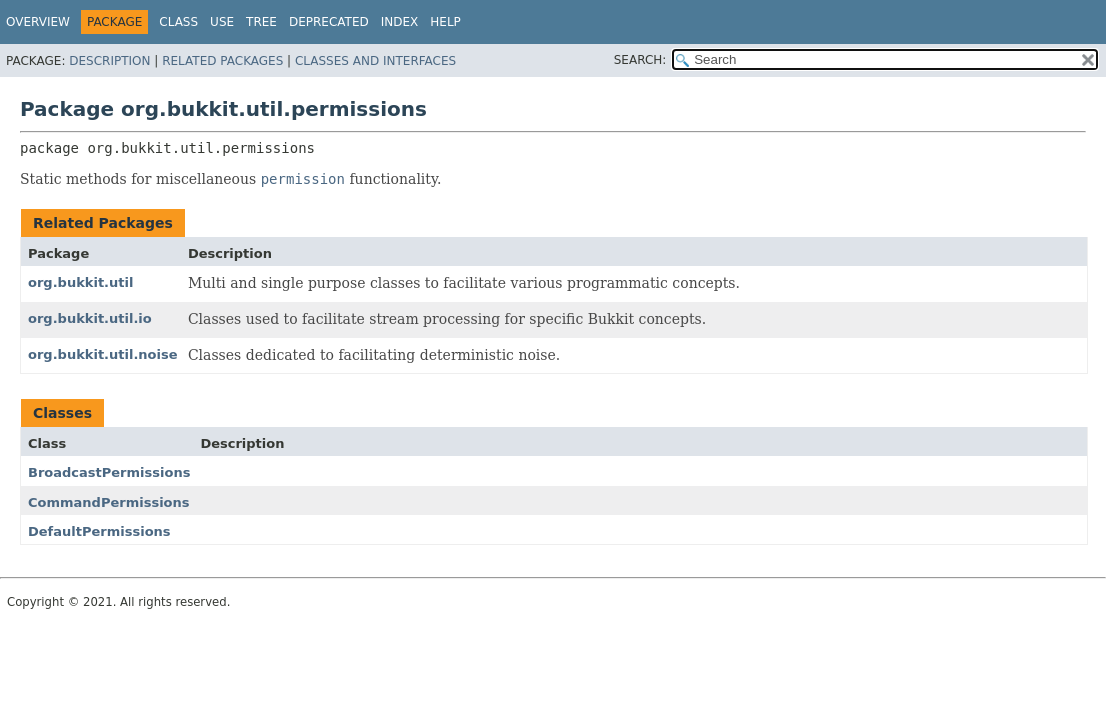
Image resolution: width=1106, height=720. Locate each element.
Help (445, 22)
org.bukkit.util (80, 282)
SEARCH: (640, 60)
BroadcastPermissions (109, 472)
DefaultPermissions (99, 531)
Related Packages (222, 61)
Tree (261, 22)
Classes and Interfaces (375, 61)
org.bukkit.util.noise (103, 354)
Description (109, 61)
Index (400, 22)
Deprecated (329, 22)
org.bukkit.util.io (90, 318)
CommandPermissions (109, 502)
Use (222, 22)
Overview (38, 22)
